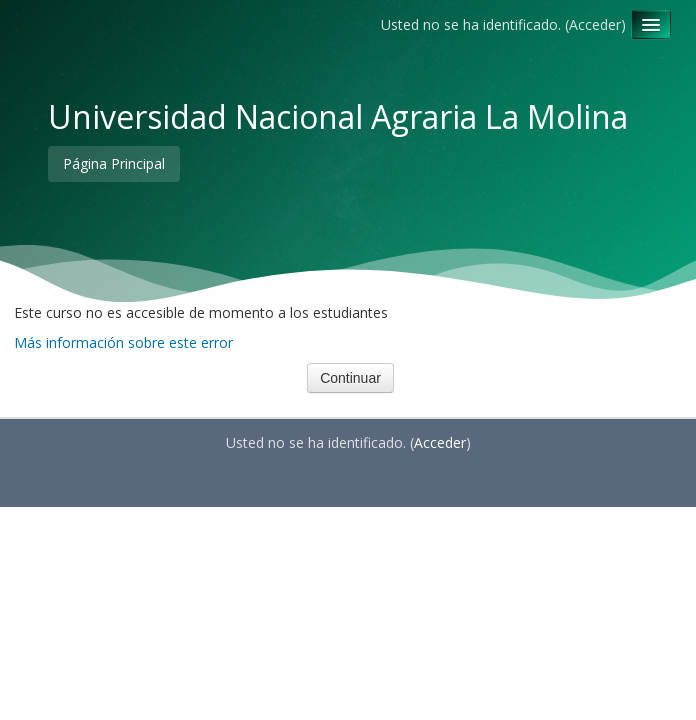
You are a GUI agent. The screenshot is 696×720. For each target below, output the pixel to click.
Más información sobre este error (123, 342)
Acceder (595, 24)
